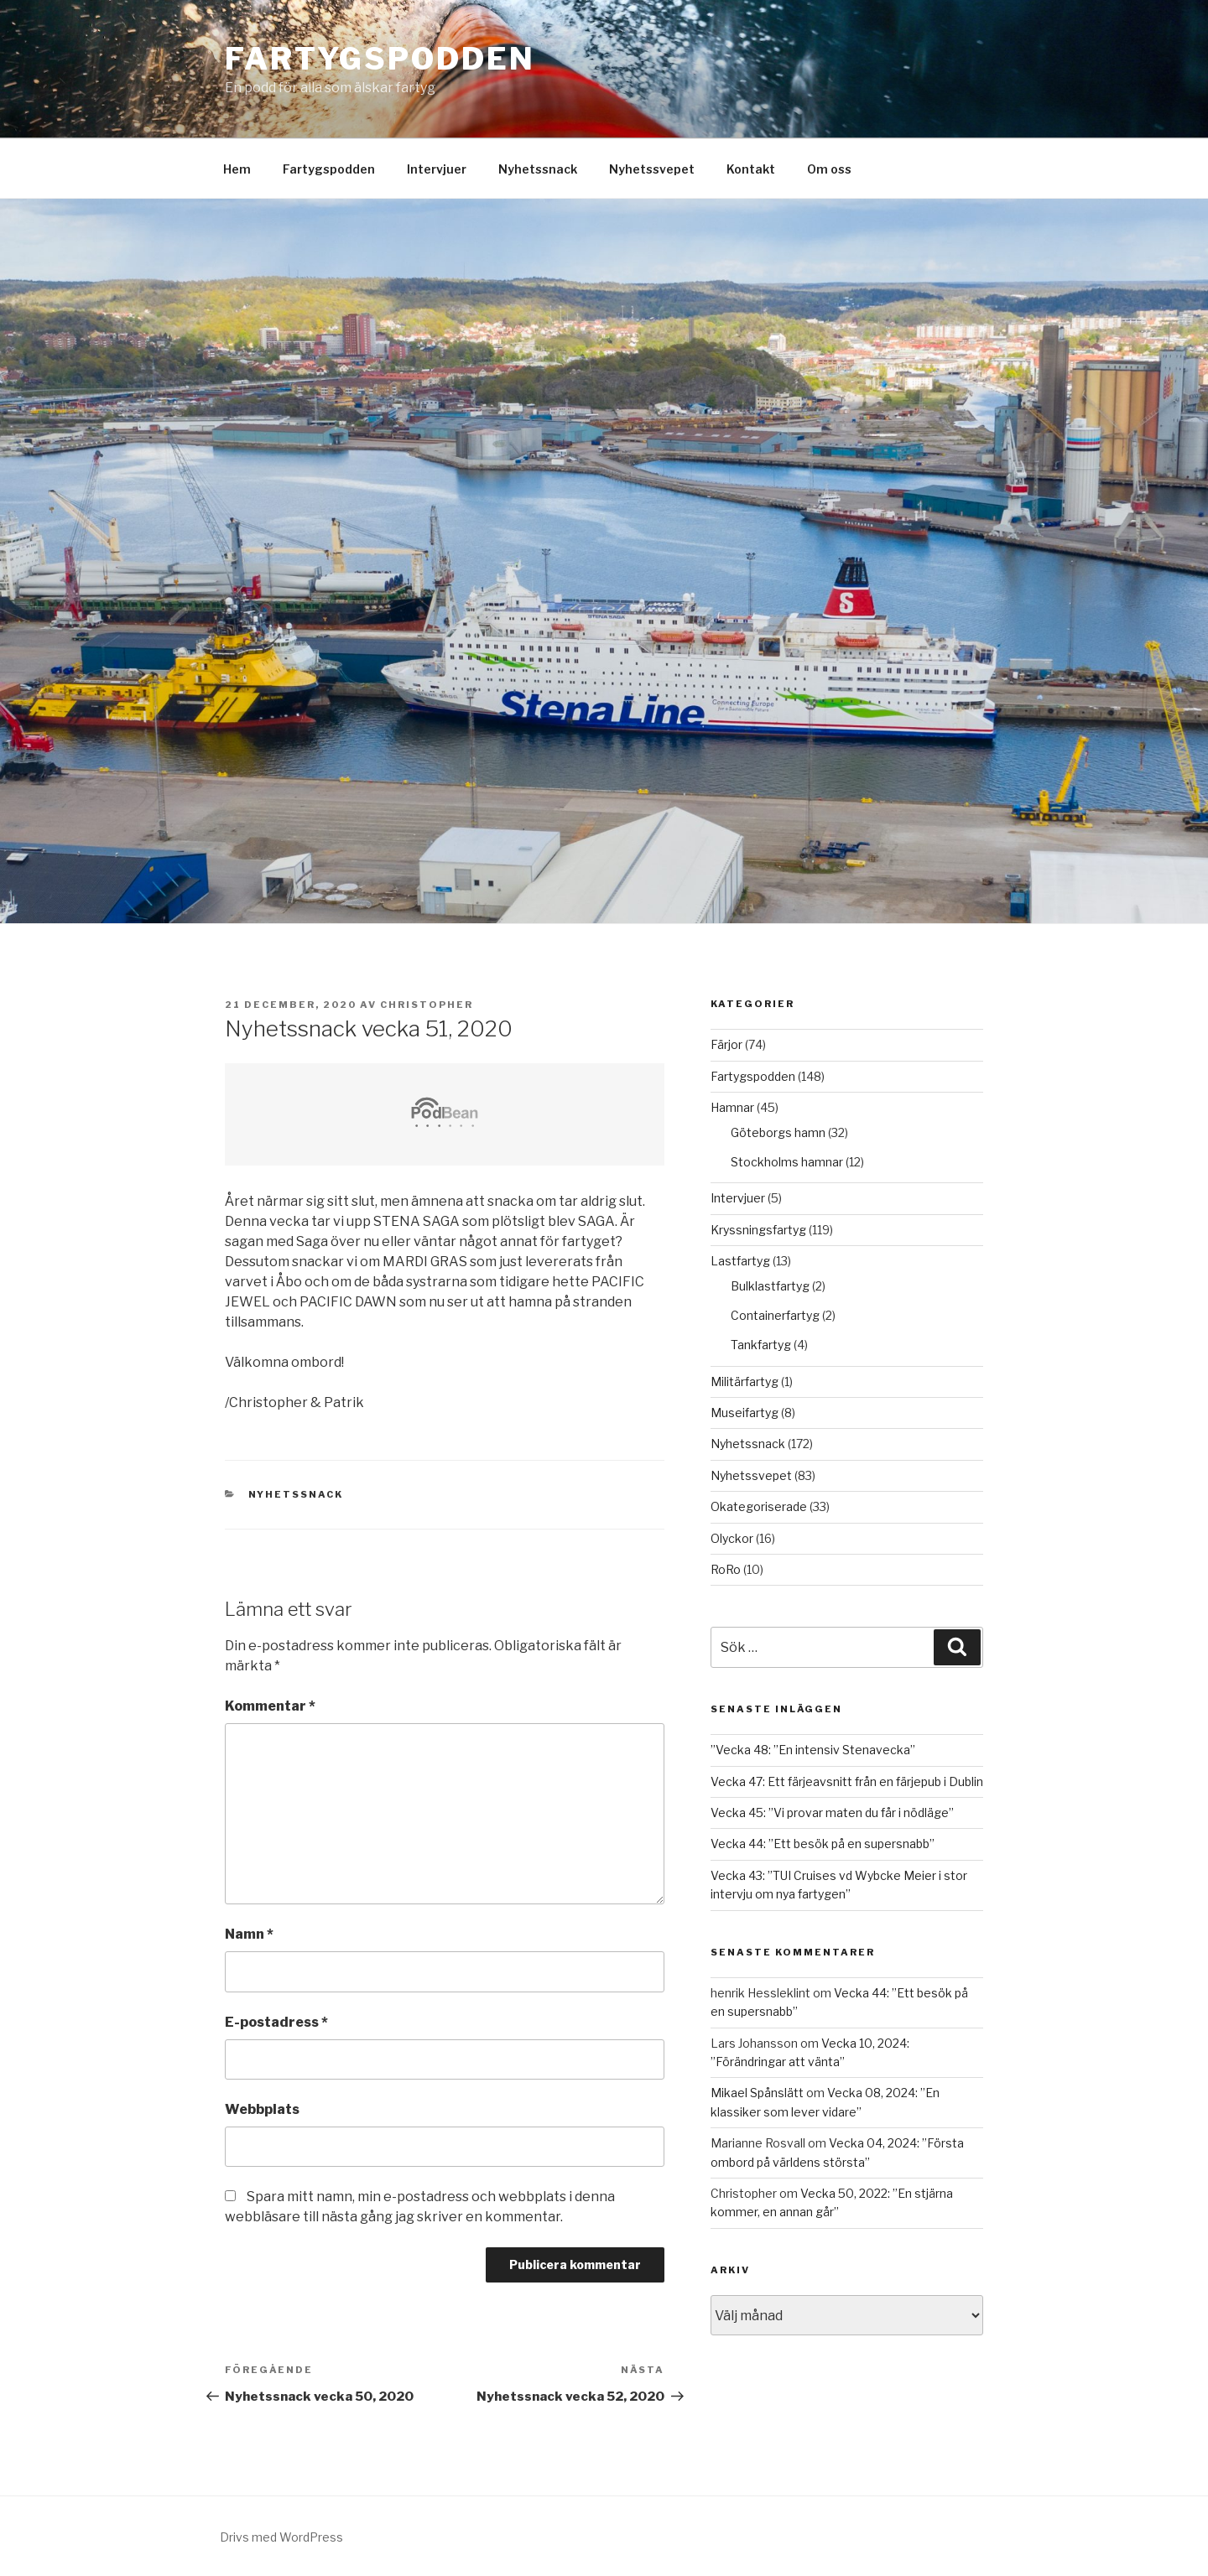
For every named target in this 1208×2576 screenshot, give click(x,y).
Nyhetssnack (537, 169)
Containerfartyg (775, 1315)
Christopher (426, 1004)
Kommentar (270, 1706)
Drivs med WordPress (281, 2537)
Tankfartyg (761, 1344)
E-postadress (276, 2022)
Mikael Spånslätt (757, 2092)
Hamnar (732, 1107)
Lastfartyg (740, 1261)
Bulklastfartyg (770, 1286)
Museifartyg (744, 1412)
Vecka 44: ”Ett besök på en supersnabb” (823, 1843)
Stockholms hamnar (787, 1162)
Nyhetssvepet (652, 169)
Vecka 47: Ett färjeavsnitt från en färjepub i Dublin (847, 1781)
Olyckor (732, 1538)
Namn (249, 1934)
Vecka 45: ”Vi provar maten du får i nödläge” (832, 1812)
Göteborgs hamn (778, 1132)
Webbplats (262, 2109)
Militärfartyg (744, 1381)
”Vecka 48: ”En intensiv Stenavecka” (813, 1749)
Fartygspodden (379, 58)
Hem (237, 169)
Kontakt (750, 169)
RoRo (726, 1569)
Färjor (726, 1044)
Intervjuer (436, 169)
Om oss (829, 169)
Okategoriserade (759, 1506)
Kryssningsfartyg (758, 1230)
